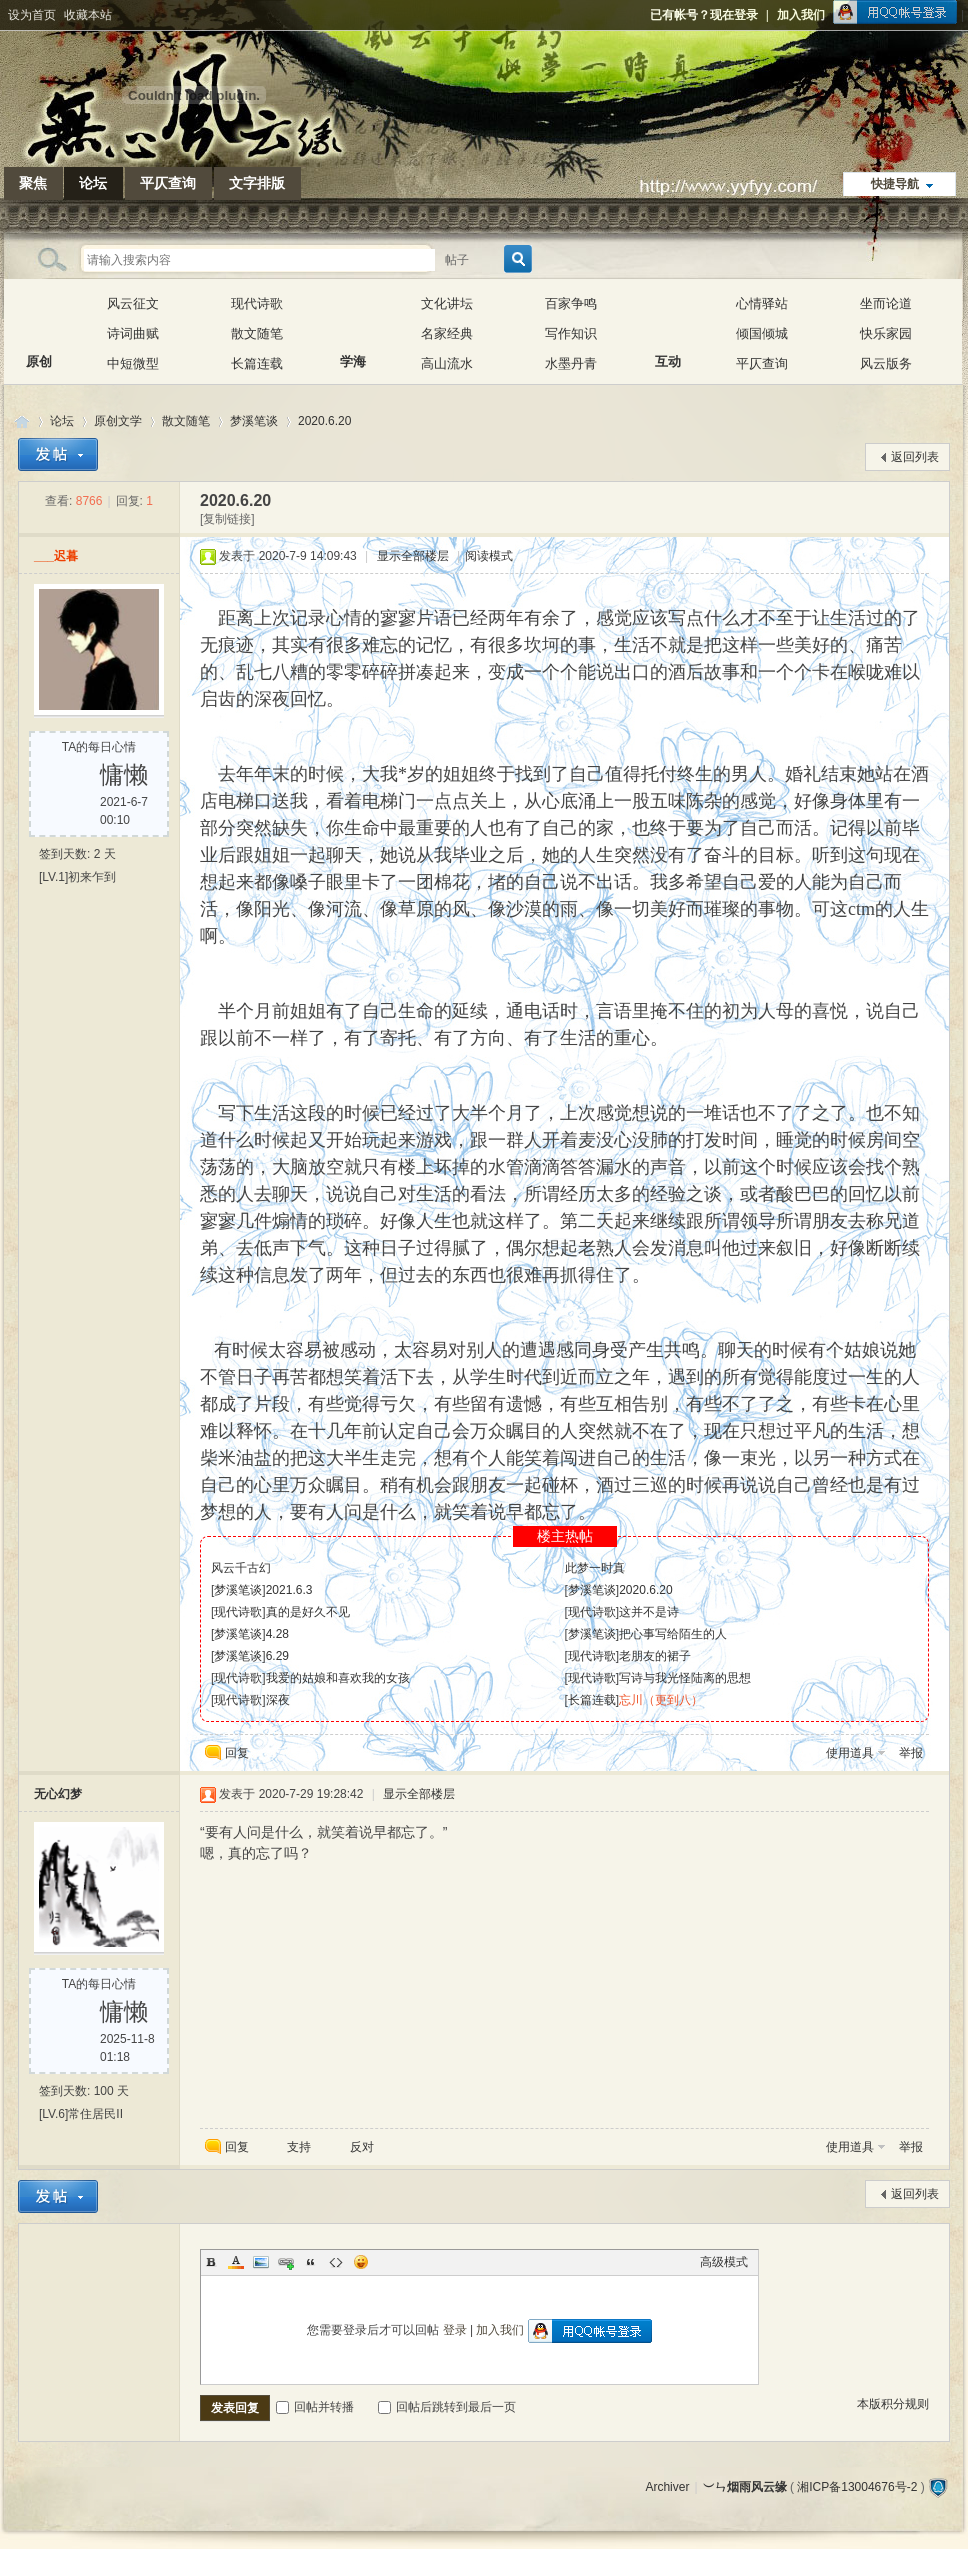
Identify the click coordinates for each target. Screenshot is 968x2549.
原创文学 (118, 421)
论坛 (93, 183)
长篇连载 (257, 363)
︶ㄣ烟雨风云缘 (22, 421)
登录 (455, 2330)
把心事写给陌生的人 (673, 1634)
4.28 (277, 1634)
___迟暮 (56, 556)
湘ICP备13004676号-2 (857, 2487)
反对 (362, 2147)
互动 (668, 319)
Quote (311, 2262)
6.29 (277, 1656)
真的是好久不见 (308, 1612)
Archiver (667, 2487)
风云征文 (133, 303)
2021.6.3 (289, 1590)
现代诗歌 (257, 303)
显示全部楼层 (413, 556)
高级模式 (724, 2262)
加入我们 (801, 15)
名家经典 (447, 333)
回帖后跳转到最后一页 (447, 2407)
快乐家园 (886, 333)
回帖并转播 (315, 2407)
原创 (39, 319)
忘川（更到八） (661, 1700)
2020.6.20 (324, 421)
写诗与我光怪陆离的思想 (685, 1678)
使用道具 (850, 1753)
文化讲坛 (447, 303)
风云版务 (886, 363)
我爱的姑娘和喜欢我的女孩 (338, 1678)
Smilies (361, 2262)
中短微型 (133, 363)
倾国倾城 (762, 333)
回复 (237, 1753)
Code (336, 2262)
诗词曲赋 (133, 333)
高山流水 (447, 363)
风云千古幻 (241, 1568)
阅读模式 (489, 556)
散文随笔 (257, 333)
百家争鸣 (571, 303)
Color (236, 2262)
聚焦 (33, 183)
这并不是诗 (649, 1612)
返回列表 (915, 457)
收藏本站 (88, 15)
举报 (911, 1753)
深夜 (278, 1700)
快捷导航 (895, 184)
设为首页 (32, 15)
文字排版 (257, 183)
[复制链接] (227, 519)
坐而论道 (886, 303)
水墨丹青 (571, 363)
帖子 (457, 260)
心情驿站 (762, 303)
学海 (353, 319)
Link (286, 2262)
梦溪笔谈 (254, 421)
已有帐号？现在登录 (704, 15)
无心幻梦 (58, 1794)
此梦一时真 (595, 1568)
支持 (300, 2147)
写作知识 (571, 333)
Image (261, 2262)
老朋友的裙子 (655, 1656)
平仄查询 (168, 183)
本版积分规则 (893, 2404)
